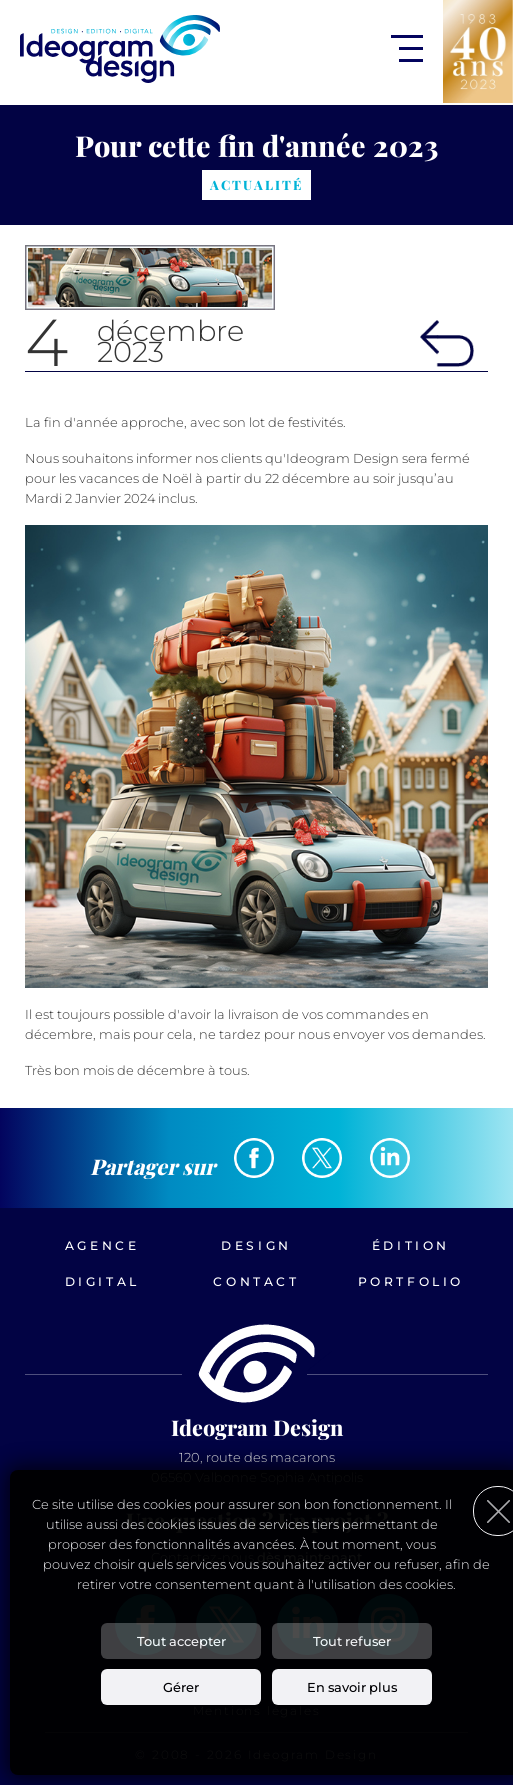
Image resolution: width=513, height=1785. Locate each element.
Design (256, 1245)
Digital (102, 1281)
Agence (102, 1245)
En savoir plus (352, 1687)
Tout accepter (181, 1641)
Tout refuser (352, 1641)
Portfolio (411, 1281)
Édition (411, 1245)
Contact (256, 1281)
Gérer (181, 1687)
